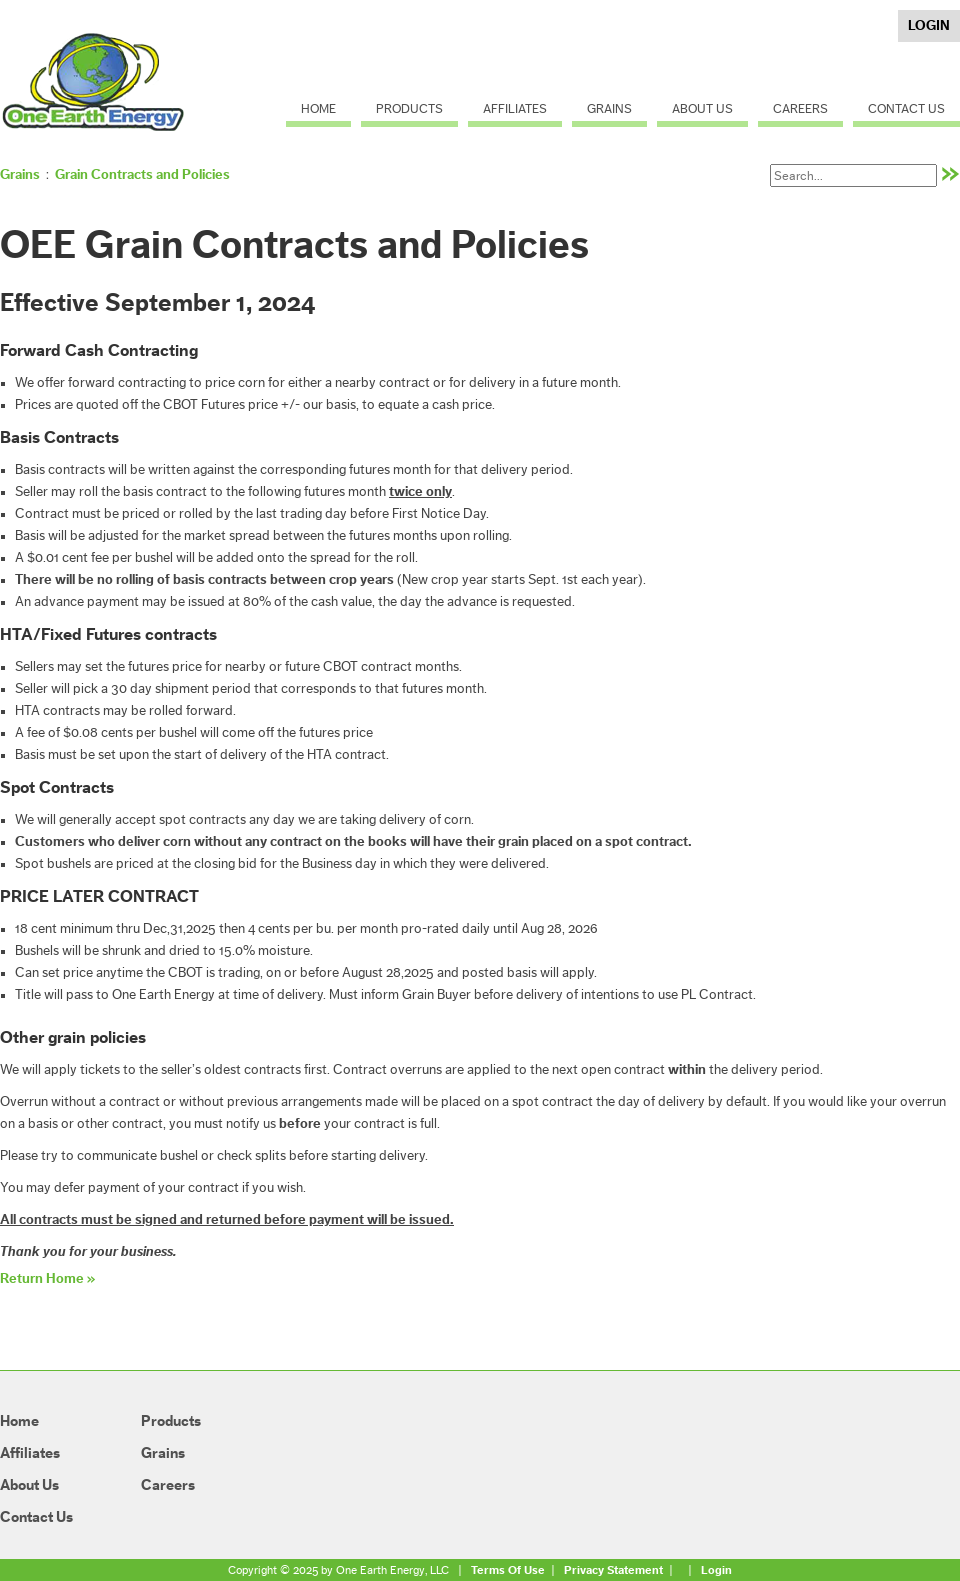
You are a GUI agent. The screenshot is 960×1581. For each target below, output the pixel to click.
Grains (609, 108)
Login (929, 26)
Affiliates (515, 108)
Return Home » (48, 1279)
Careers (800, 108)
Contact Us (906, 108)
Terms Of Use (508, 1570)
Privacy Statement (613, 1570)
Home (318, 108)
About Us (702, 108)
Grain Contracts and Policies (142, 175)
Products (409, 108)
